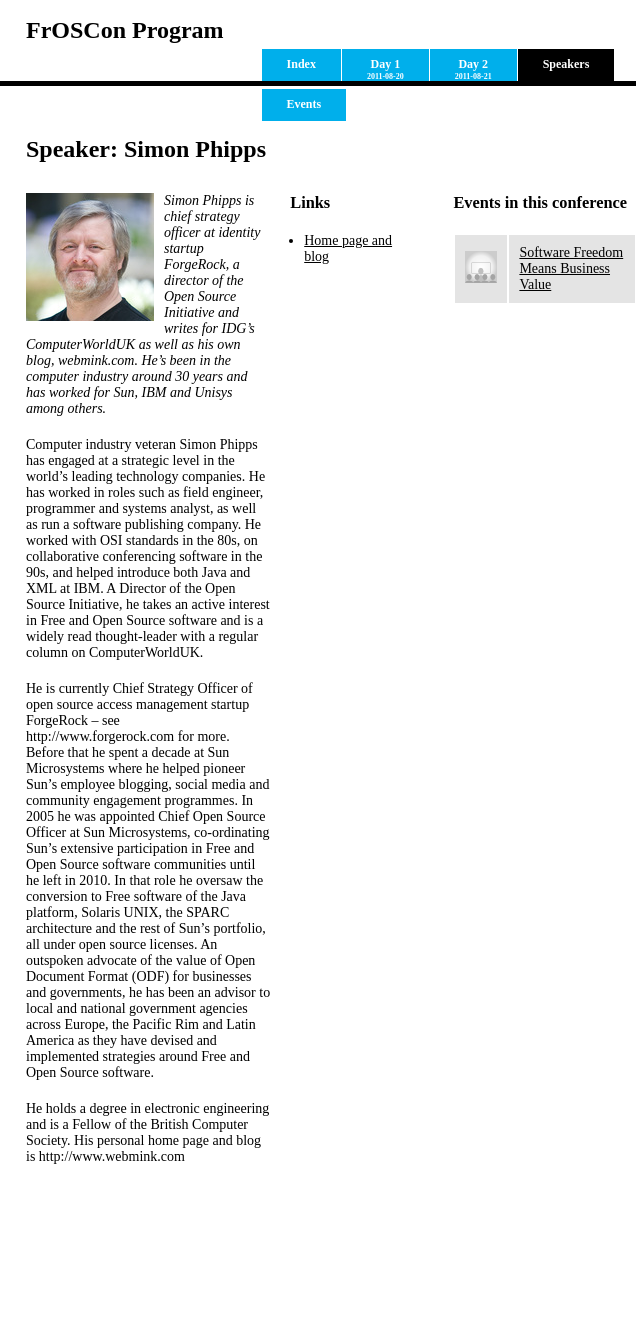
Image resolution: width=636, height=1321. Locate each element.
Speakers (566, 64)
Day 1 (385, 69)
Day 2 (473, 69)
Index (301, 64)
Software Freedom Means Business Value (571, 268)
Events (304, 104)
